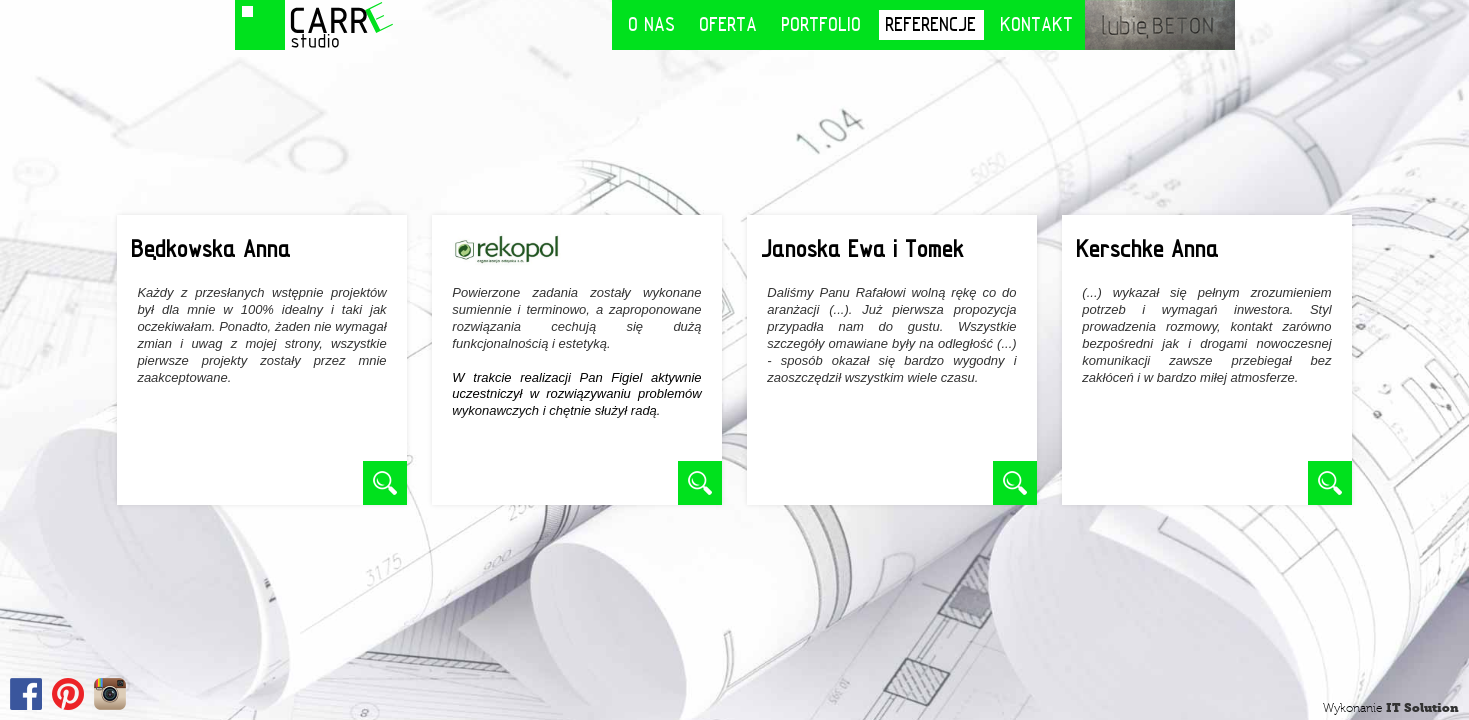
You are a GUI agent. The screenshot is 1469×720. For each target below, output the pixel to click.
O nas (652, 24)
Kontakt (1037, 24)
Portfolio (822, 24)
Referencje (931, 24)
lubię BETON (1160, 25)
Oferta (729, 24)
